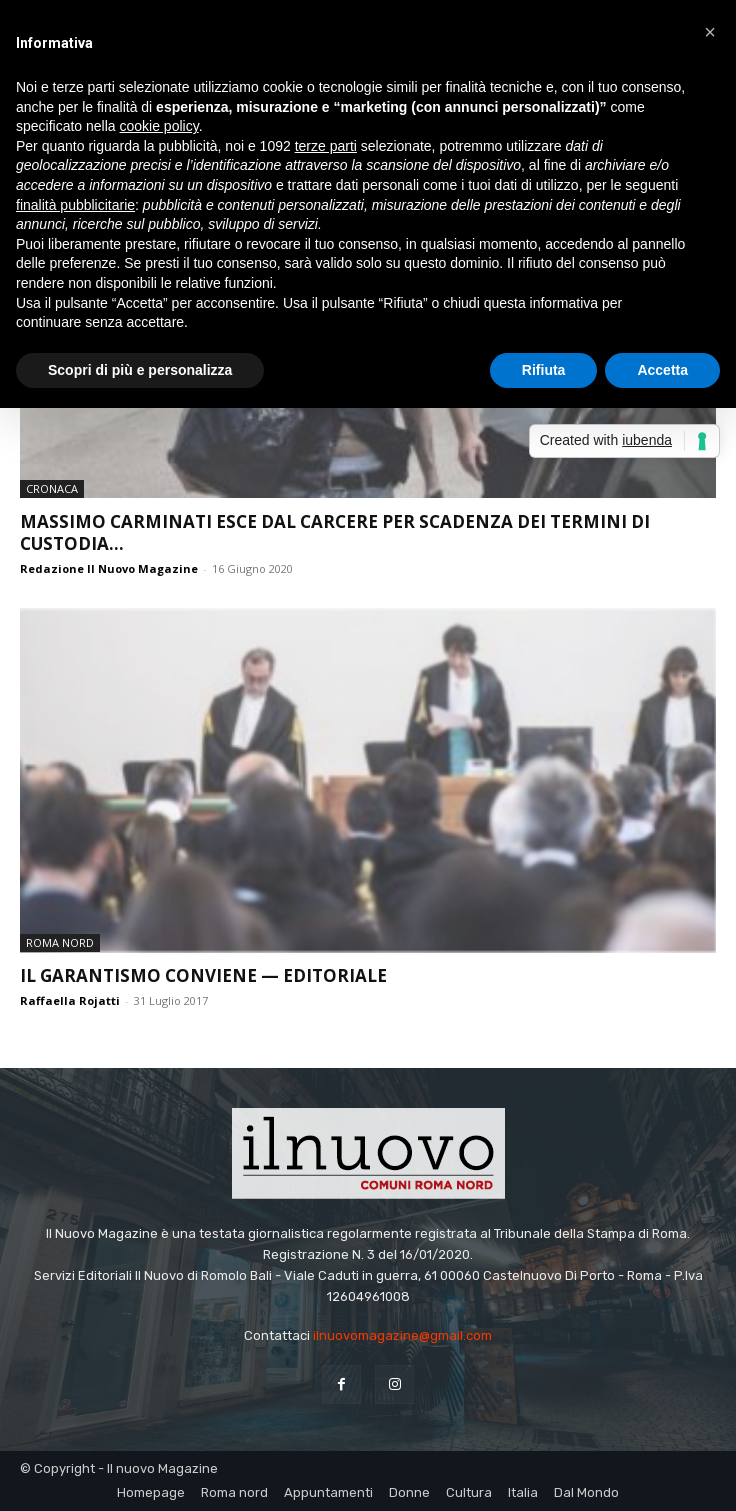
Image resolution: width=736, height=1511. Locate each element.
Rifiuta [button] (544, 370)
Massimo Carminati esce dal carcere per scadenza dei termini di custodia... (335, 532)
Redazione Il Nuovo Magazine (109, 568)
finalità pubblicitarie (75, 205)
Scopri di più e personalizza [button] (140, 370)
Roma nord (60, 942)
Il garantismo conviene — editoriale (203, 975)
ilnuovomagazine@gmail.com (402, 1335)
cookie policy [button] (159, 126)
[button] (710, 32)
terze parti (326, 146)
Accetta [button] (662, 370)
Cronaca (52, 488)
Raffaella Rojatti (70, 1000)
